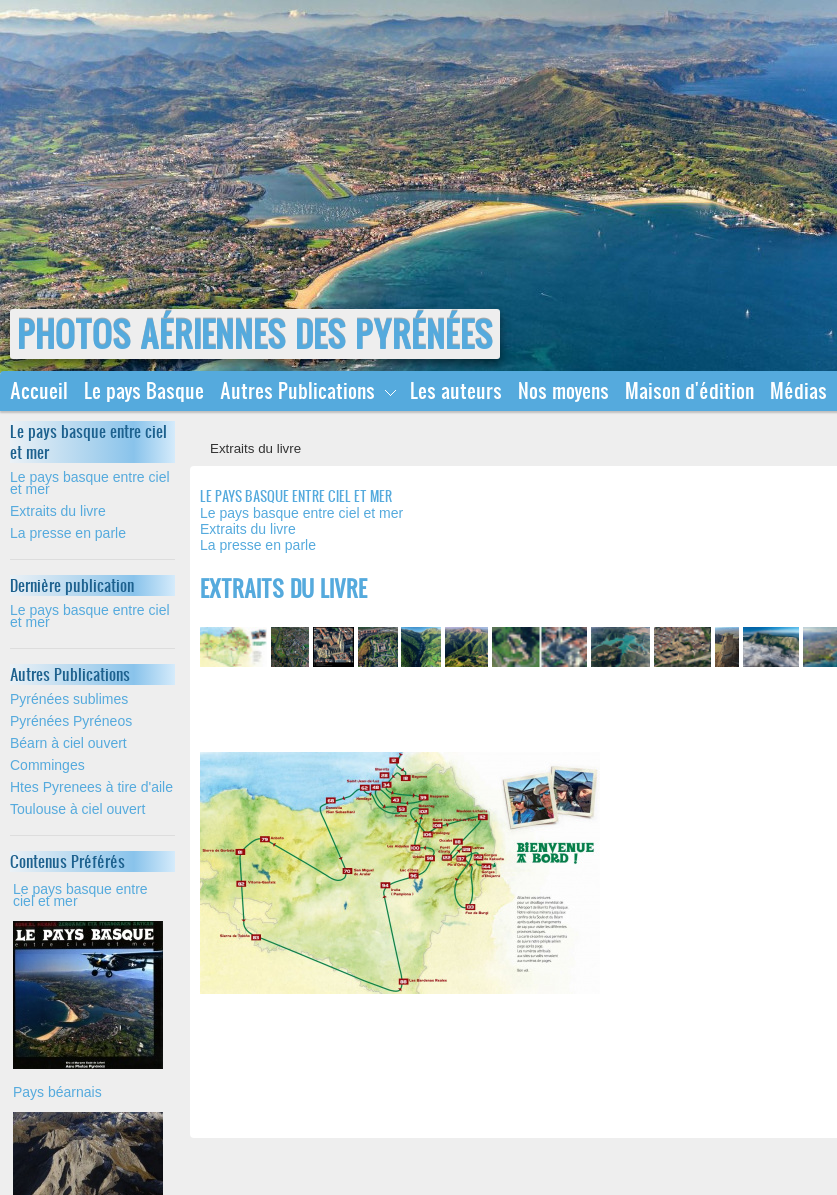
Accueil (39, 390)
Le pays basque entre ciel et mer (90, 483)
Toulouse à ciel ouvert (77, 809)
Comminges (47, 765)
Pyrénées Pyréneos (71, 721)
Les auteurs (456, 390)
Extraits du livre (58, 511)
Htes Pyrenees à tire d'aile (91, 787)
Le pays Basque (144, 390)
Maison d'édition (689, 390)
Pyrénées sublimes (69, 699)
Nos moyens (563, 390)
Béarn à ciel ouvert (68, 743)
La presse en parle (68, 533)
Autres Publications (297, 390)
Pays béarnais (57, 1092)
